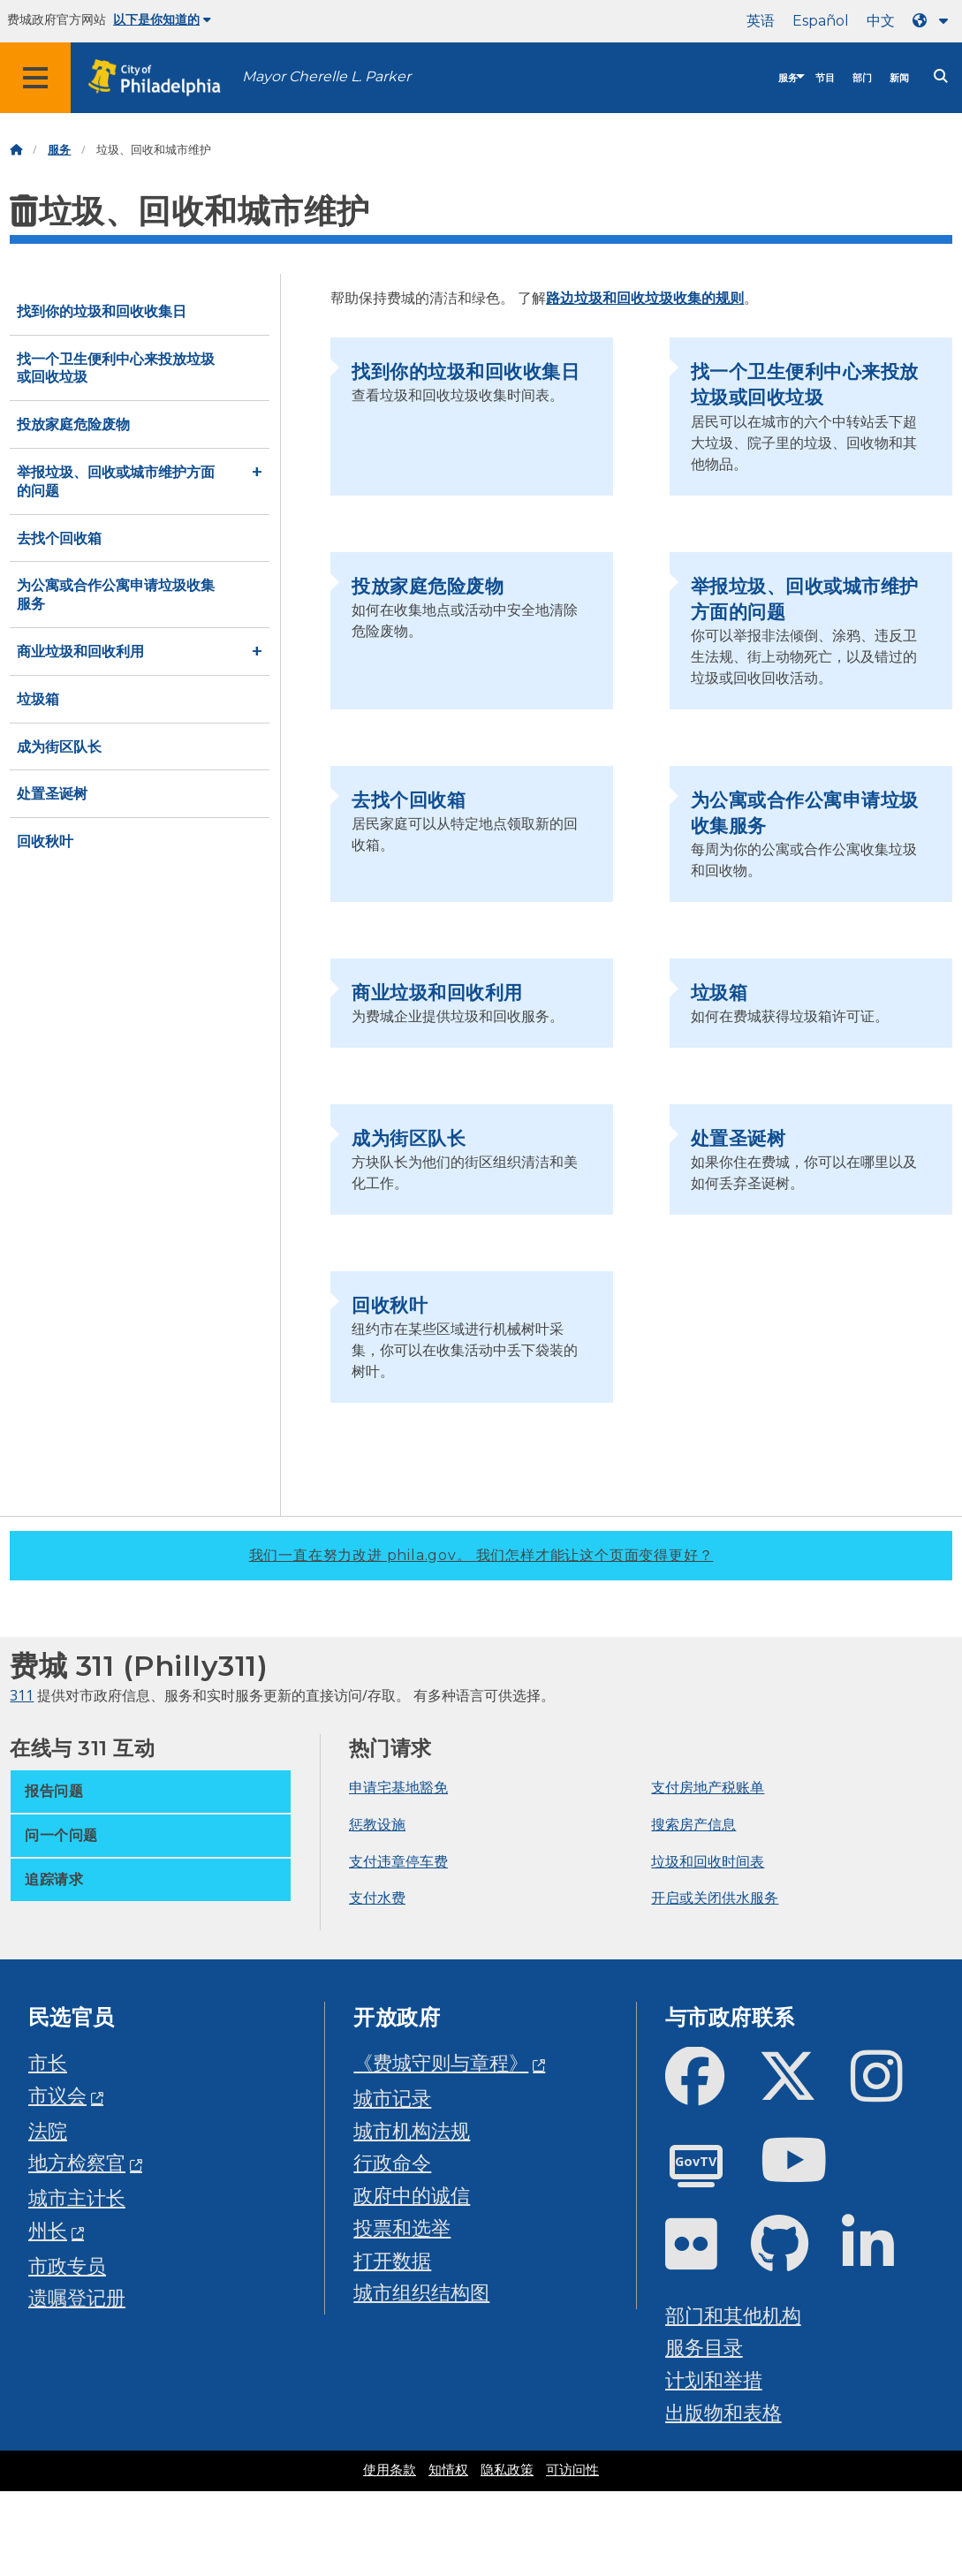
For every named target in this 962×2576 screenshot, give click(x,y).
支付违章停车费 (398, 1861)
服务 (788, 78)
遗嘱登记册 (76, 2297)
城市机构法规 (411, 2130)
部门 (862, 78)
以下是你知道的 (162, 19)
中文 (881, 20)
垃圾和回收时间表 (707, 1861)
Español (820, 20)
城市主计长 (76, 2197)
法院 (47, 2130)
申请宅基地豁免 (398, 1787)
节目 (825, 78)
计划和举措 (713, 2379)
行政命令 (392, 2162)
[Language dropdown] (933, 20)
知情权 (448, 2470)
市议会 (57, 2095)
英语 (760, 20)
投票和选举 (402, 2227)
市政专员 (67, 2265)
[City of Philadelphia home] (163, 78)
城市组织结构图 (421, 2292)
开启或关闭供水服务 (714, 1897)
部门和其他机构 (733, 2315)
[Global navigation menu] (35, 77)
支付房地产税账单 (707, 1787)
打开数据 (392, 2260)
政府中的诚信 (411, 2195)
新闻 (899, 78)
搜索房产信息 (693, 1824)
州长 (47, 2230)
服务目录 (704, 2346)
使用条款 (389, 2470)
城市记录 (392, 2097)
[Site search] (941, 76)
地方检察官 (76, 2162)
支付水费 (377, 1897)
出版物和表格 (723, 2412)
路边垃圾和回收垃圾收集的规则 (645, 297)
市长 (47, 2062)
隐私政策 (507, 2470)
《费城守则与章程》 (440, 2062)
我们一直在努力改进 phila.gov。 (481, 1555)
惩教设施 (377, 1824)
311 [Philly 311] (22, 1695)
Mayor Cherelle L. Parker (326, 76)
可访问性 (572, 2470)
